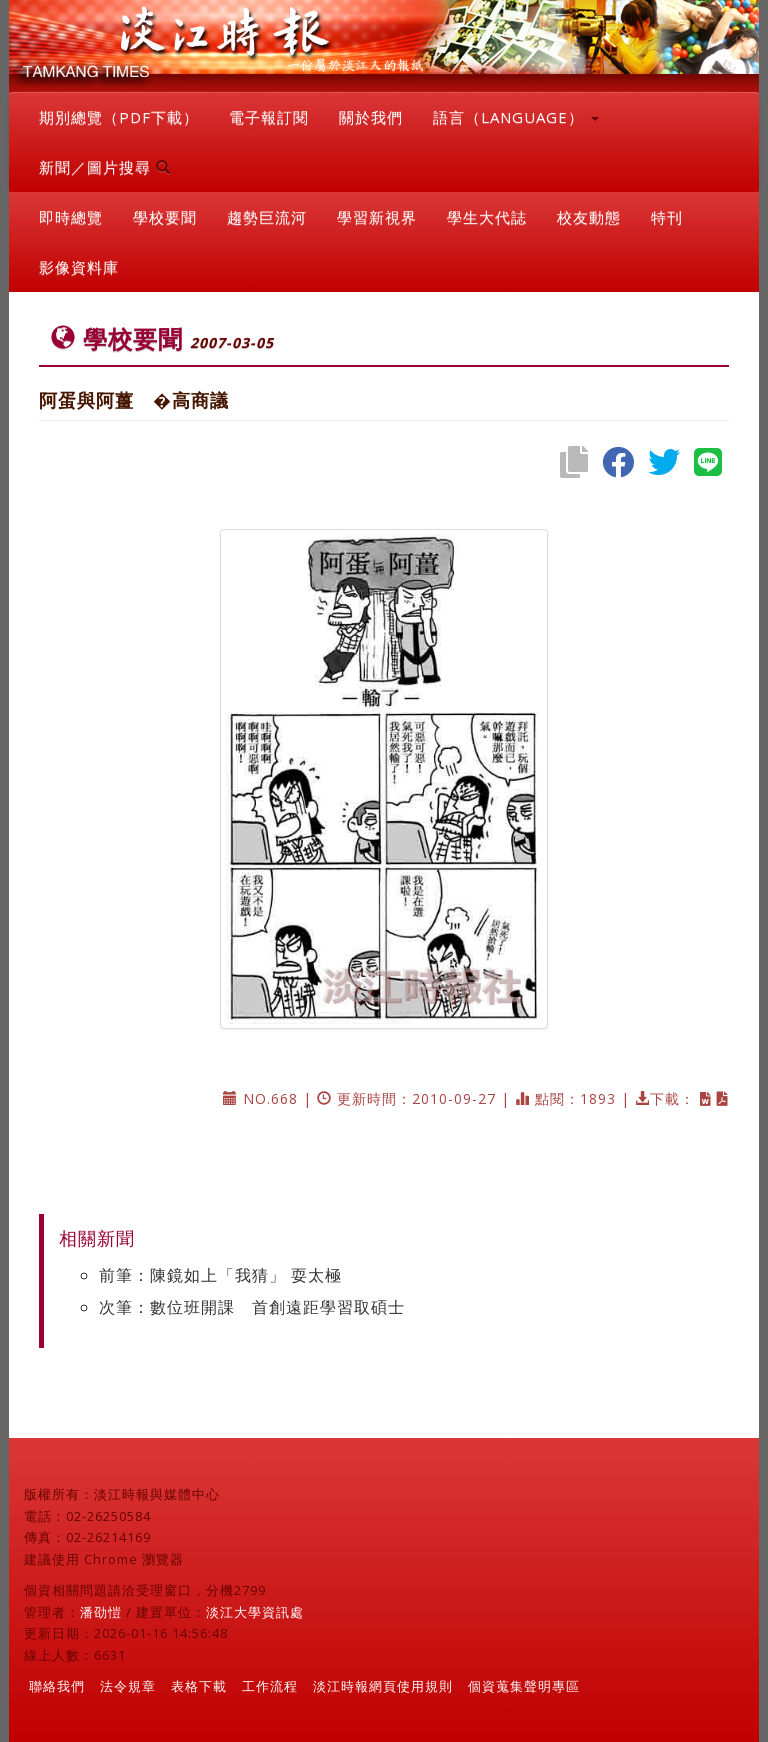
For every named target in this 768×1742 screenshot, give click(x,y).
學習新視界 (377, 217)
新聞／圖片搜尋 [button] (105, 167)
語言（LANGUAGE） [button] (516, 117)
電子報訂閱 (269, 117)
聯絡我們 (57, 1686)
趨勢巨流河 (267, 217)
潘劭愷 (101, 1612)
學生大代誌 (487, 217)
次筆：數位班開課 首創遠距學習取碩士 (252, 1307)
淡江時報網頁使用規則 (383, 1686)
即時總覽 (71, 217)
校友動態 (589, 217)
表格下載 (199, 1686)
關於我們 (371, 117)
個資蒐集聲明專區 (524, 1686)
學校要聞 (165, 217)
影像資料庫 (79, 267)
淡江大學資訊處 (255, 1612)
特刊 (667, 217)
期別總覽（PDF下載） (119, 117)
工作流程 (270, 1686)
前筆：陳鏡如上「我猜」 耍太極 (220, 1275)
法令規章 (128, 1686)
